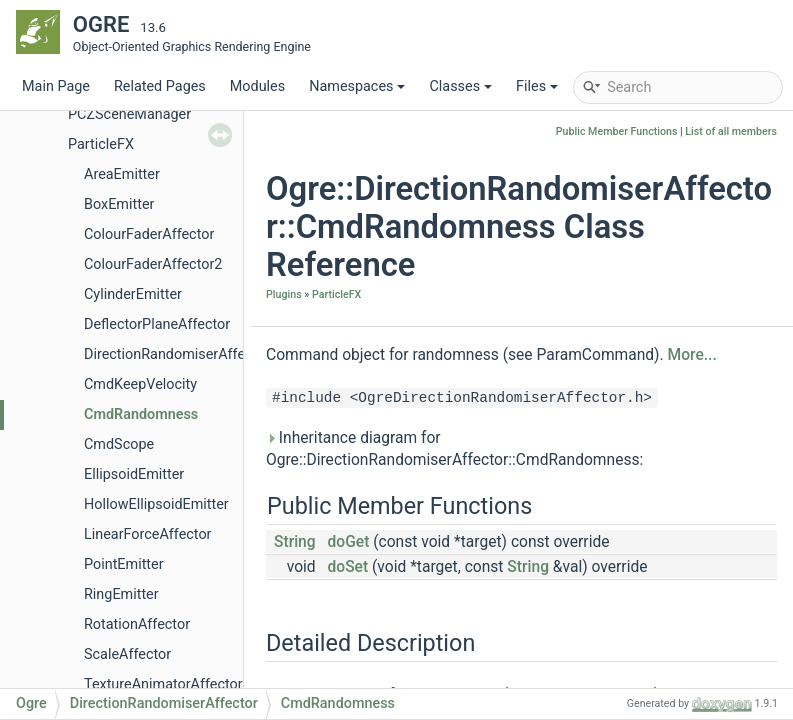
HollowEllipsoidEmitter (156, 504)
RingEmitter (121, 594)
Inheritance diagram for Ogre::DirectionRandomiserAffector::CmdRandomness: (454, 449)
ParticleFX (101, 144)
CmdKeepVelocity (140, 384)
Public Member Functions (617, 131)
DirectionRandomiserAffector (177, 354)
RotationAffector (137, 624)
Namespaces (357, 86)
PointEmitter (124, 564)
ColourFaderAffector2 (153, 264)
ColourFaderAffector (149, 234)
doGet (349, 542)
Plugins (284, 294)
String (295, 542)
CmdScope (119, 444)
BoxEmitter (119, 204)
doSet (348, 567)
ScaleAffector (127, 654)
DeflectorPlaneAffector (157, 324)
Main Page (56, 86)
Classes (460, 86)
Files (537, 86)
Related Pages (160, 86)
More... (692, 355)
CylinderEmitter (133, 294)
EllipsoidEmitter (134, 474)
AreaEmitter (122, 174)
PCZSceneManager (129, 114)
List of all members (731, 131)
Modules (257, 86)
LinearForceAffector (148, 534)
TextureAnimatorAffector (163, 684)
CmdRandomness (141, 414)
